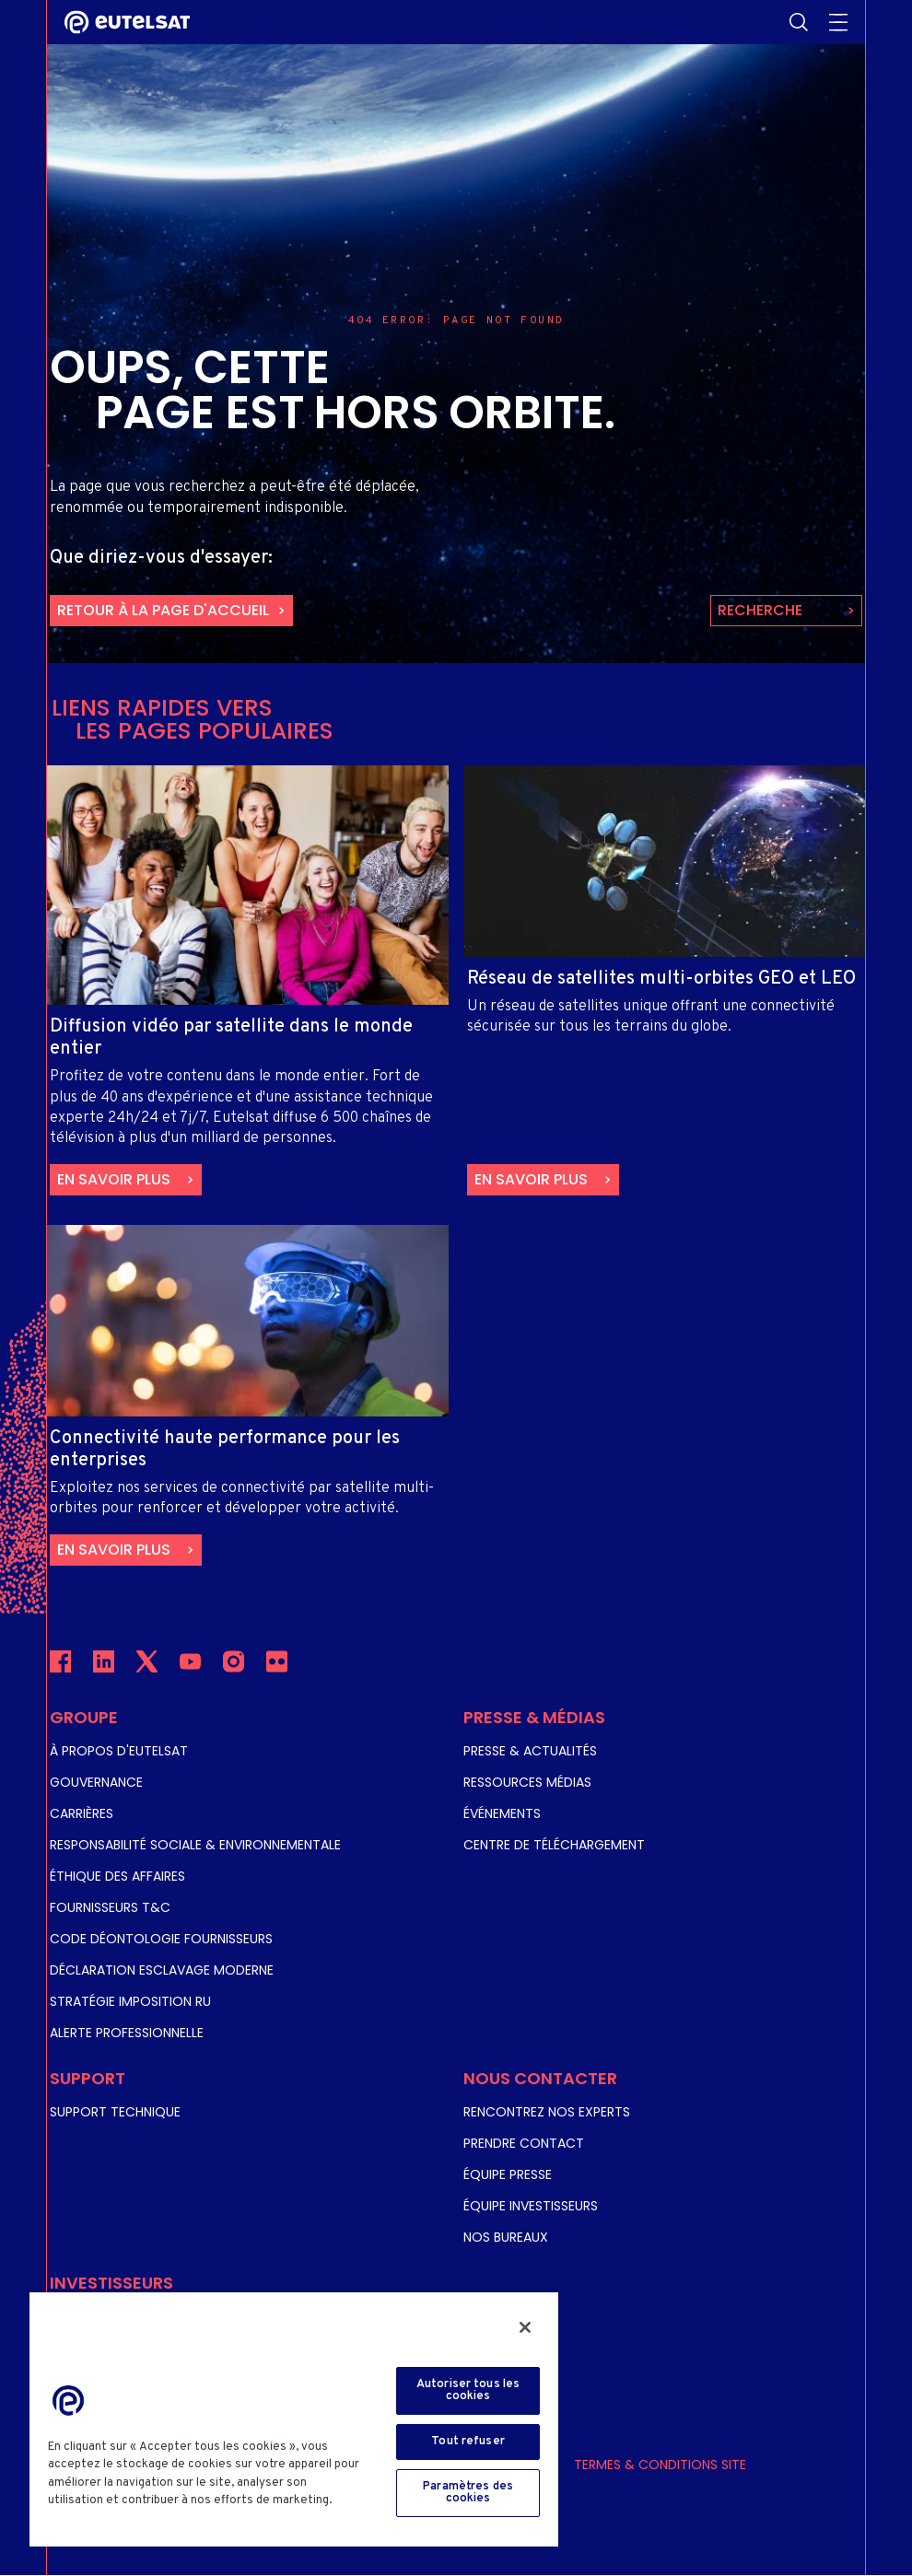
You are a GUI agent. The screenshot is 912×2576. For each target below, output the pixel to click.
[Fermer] (525, 2327)
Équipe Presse (507, 2174)
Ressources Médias (527, 1782)
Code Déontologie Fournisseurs (161, 1938)
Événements (502, 1813)
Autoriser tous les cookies (468, 2390)
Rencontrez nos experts (546, 2112)
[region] (293, 2418)
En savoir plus (113, 1179)
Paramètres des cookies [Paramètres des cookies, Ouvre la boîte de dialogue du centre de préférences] (468, 2492)
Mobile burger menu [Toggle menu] (838, 22)
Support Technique (115, 2112)
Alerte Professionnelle (127, 2032)
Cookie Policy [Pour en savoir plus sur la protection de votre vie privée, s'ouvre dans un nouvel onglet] (92, 2519)
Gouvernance (96, 1782)
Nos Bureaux (505, 2237)
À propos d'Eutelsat (119, 1751)
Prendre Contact (523, 2143)
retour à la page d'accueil (163, 610)
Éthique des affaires (117, 1876)
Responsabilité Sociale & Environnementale (195, 1845)
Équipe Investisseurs (530, 2206)
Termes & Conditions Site (660, 2464)
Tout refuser (468, 2441)
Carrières (81, 1813)
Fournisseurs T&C (110, 1907)
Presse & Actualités (530, 1751)
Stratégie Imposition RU (130, 2001)
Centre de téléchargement (554, 1845)
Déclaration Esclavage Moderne (162, 1970)
